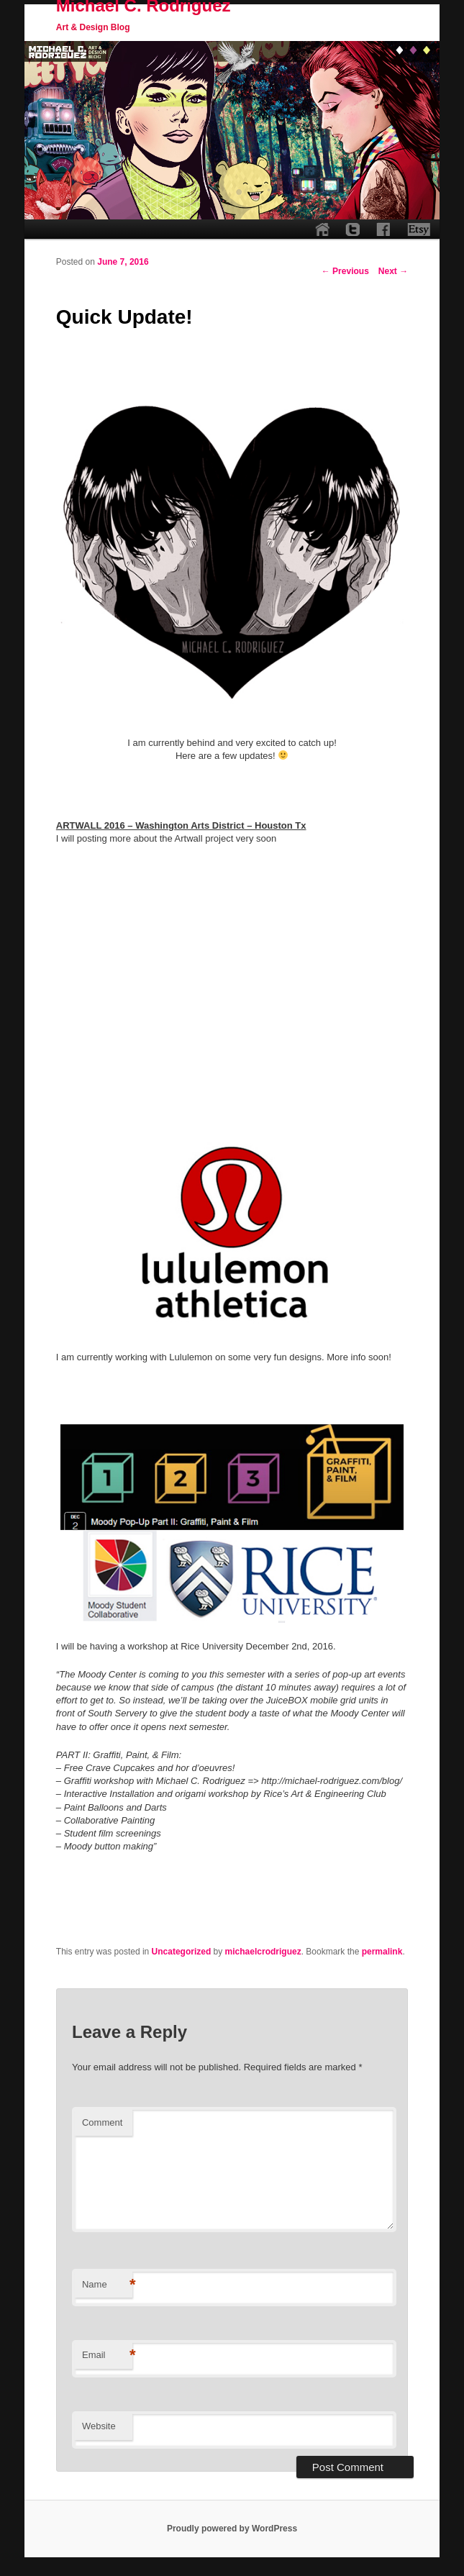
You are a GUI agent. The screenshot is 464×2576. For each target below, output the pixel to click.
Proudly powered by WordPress (232, 2528)
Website (99, 2426)
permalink (382, 1952)
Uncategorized (181, 1952)
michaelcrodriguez (263, 1952)
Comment (102, 2122)
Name (107, 2285)
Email (107, 2355)
